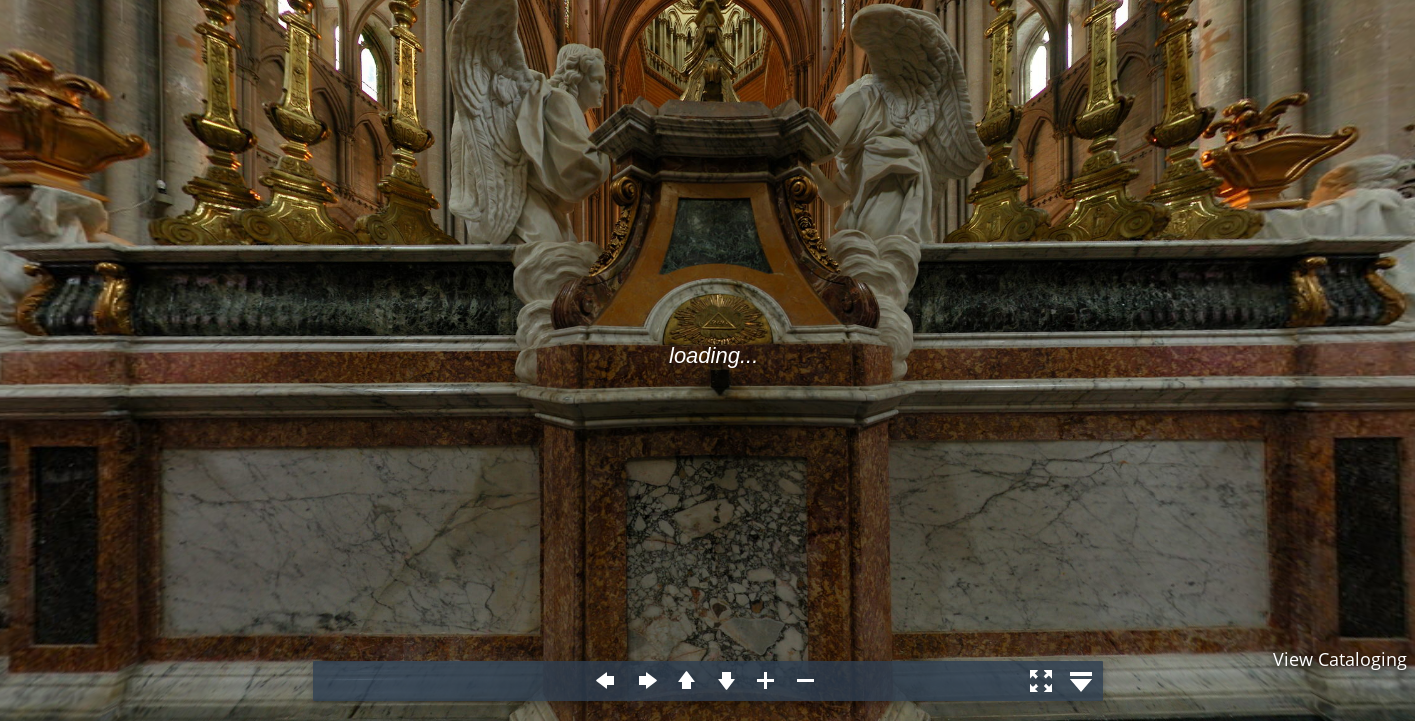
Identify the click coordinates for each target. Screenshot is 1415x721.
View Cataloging (1340, 659)
